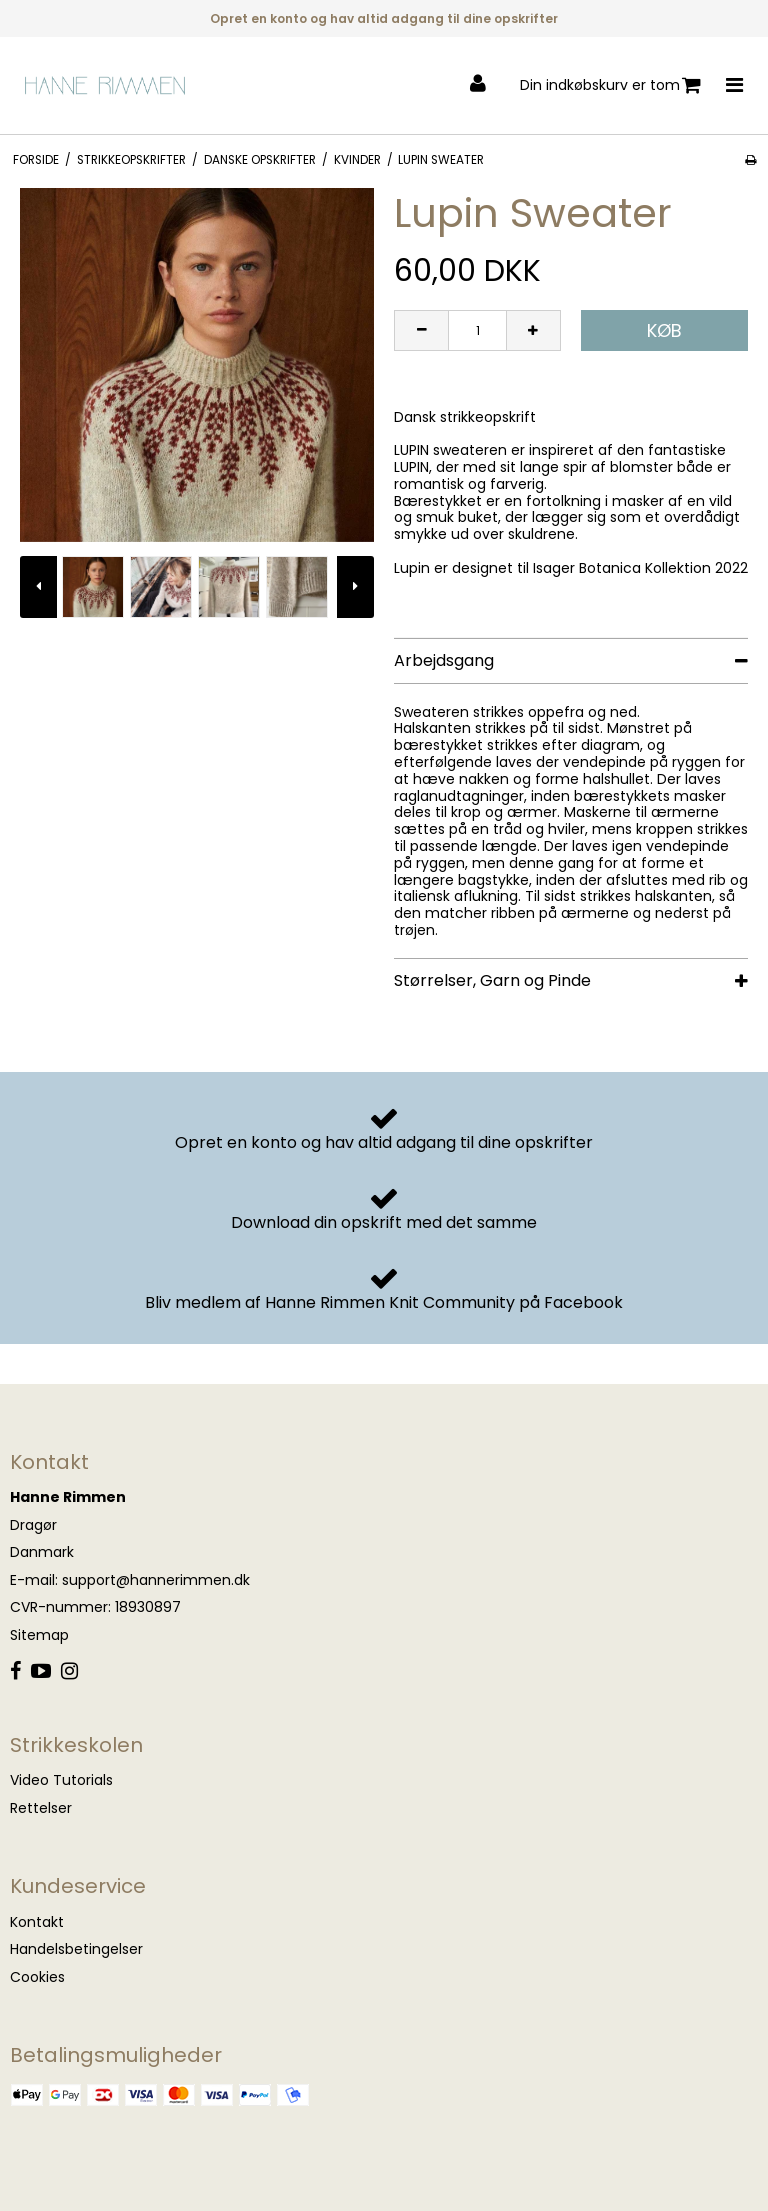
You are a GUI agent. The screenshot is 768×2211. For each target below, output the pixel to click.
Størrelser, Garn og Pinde (492, 980)
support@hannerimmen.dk (156, 1580)
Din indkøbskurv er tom (610, 85)
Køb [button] (664, 330)
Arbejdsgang (444, 660)
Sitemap (39, 1635)
